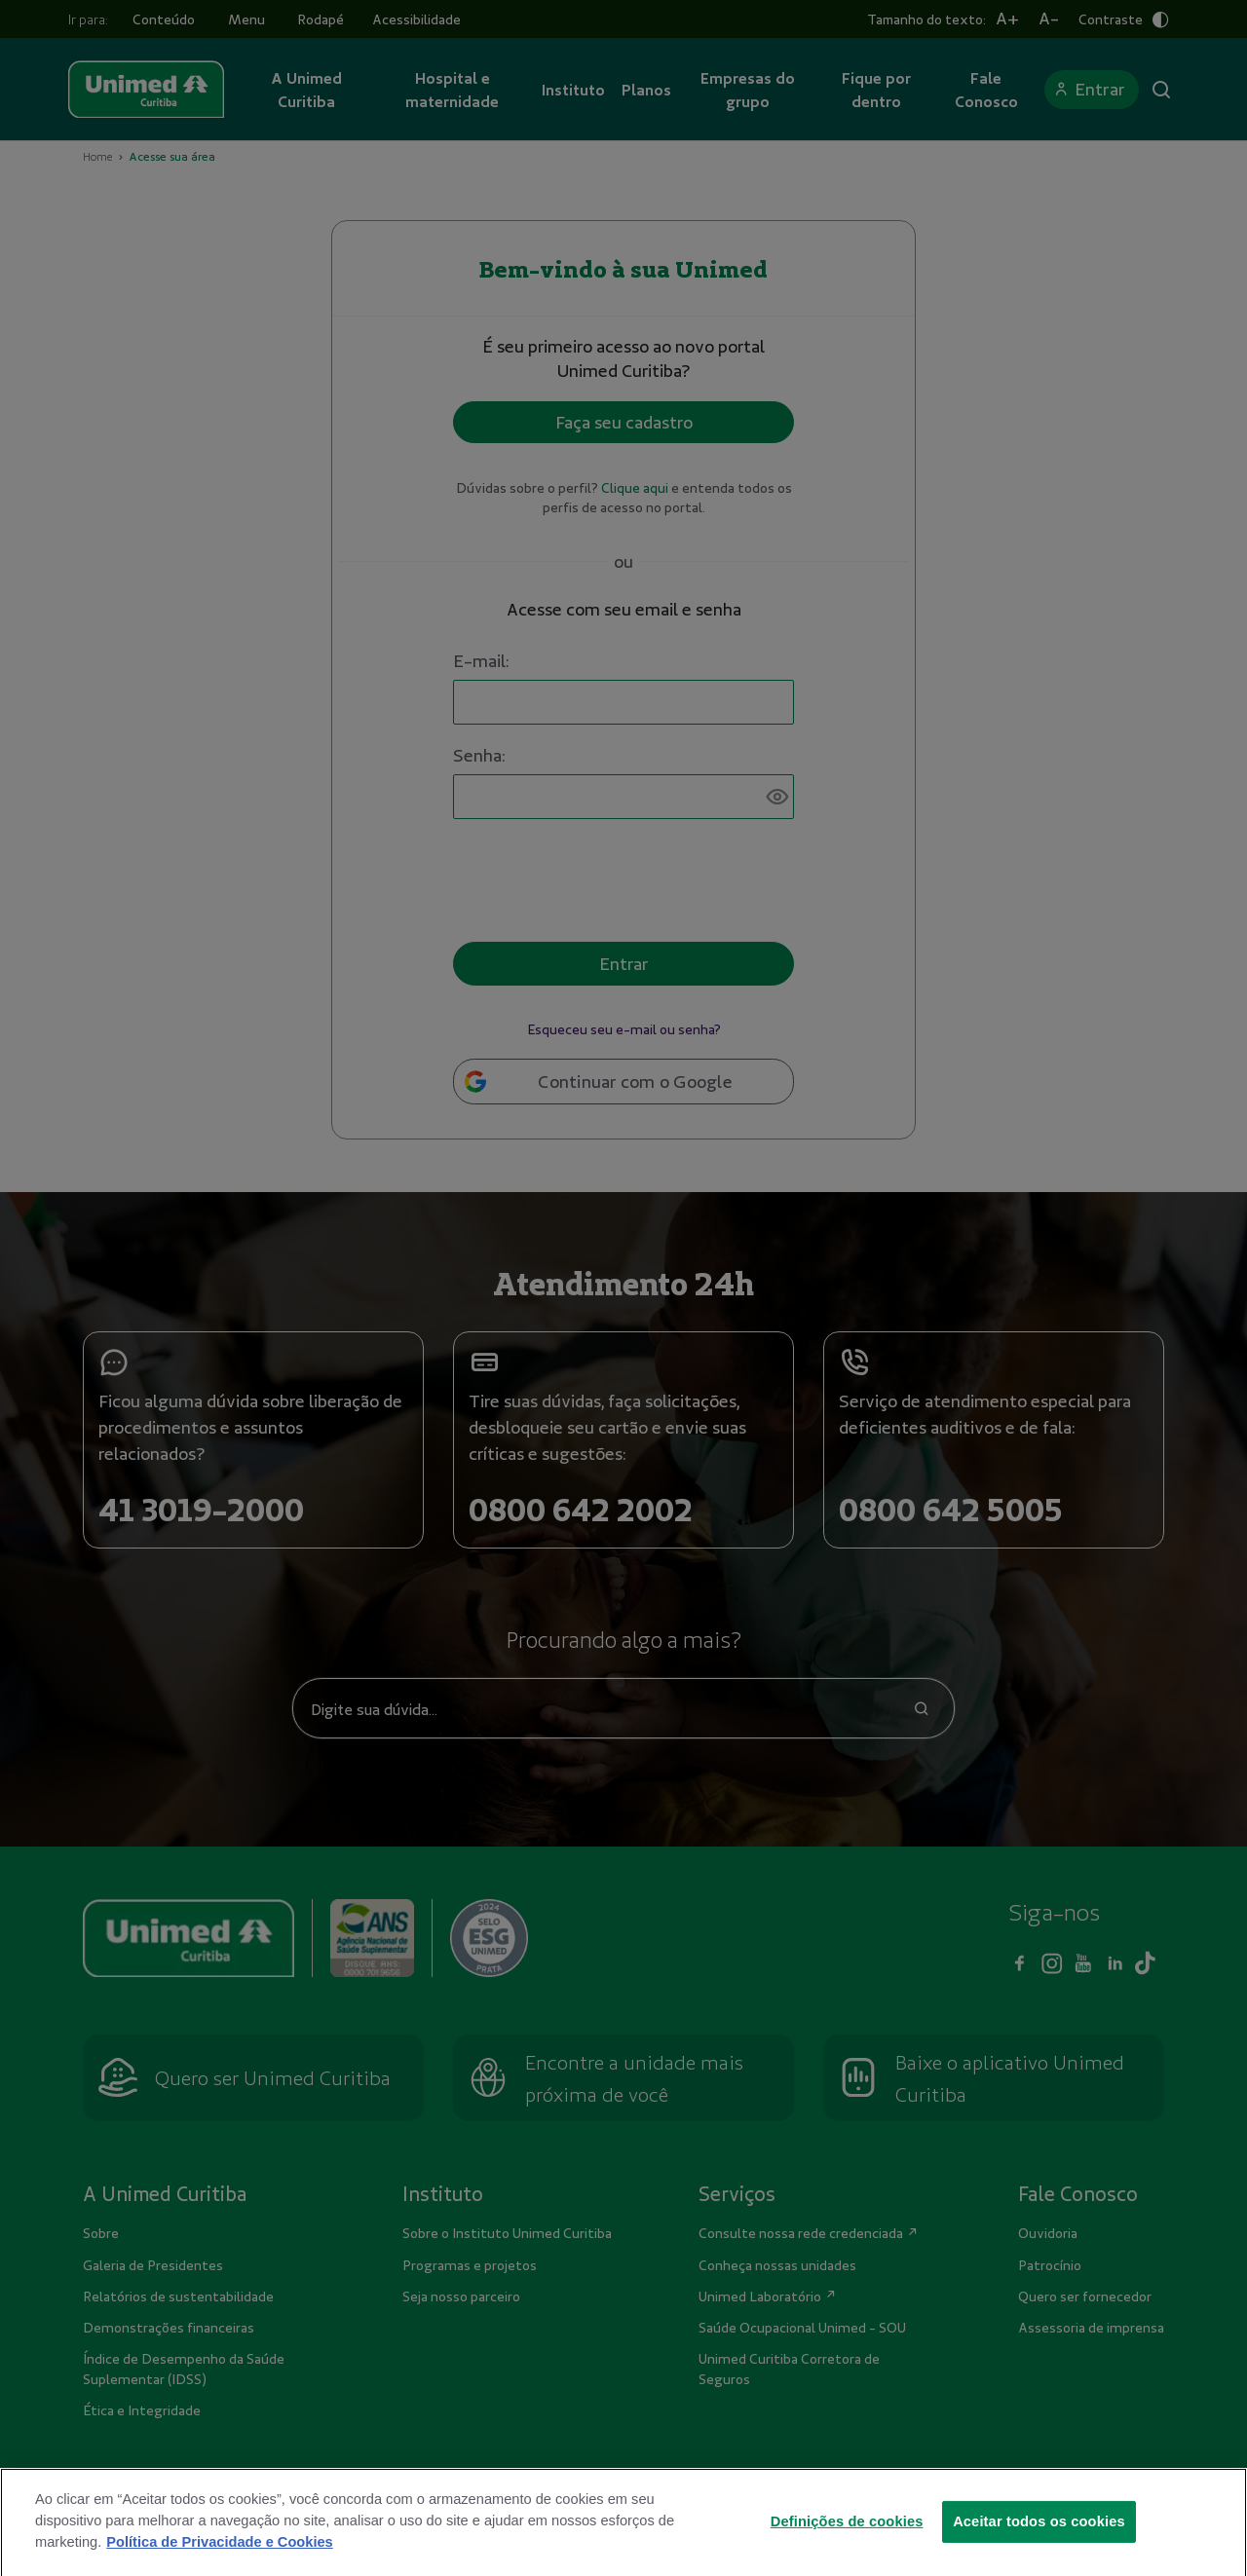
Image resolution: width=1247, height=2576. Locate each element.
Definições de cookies (847, 2537)
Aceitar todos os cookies (1039, 2537)
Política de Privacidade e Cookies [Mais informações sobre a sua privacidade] (219, 2558)
